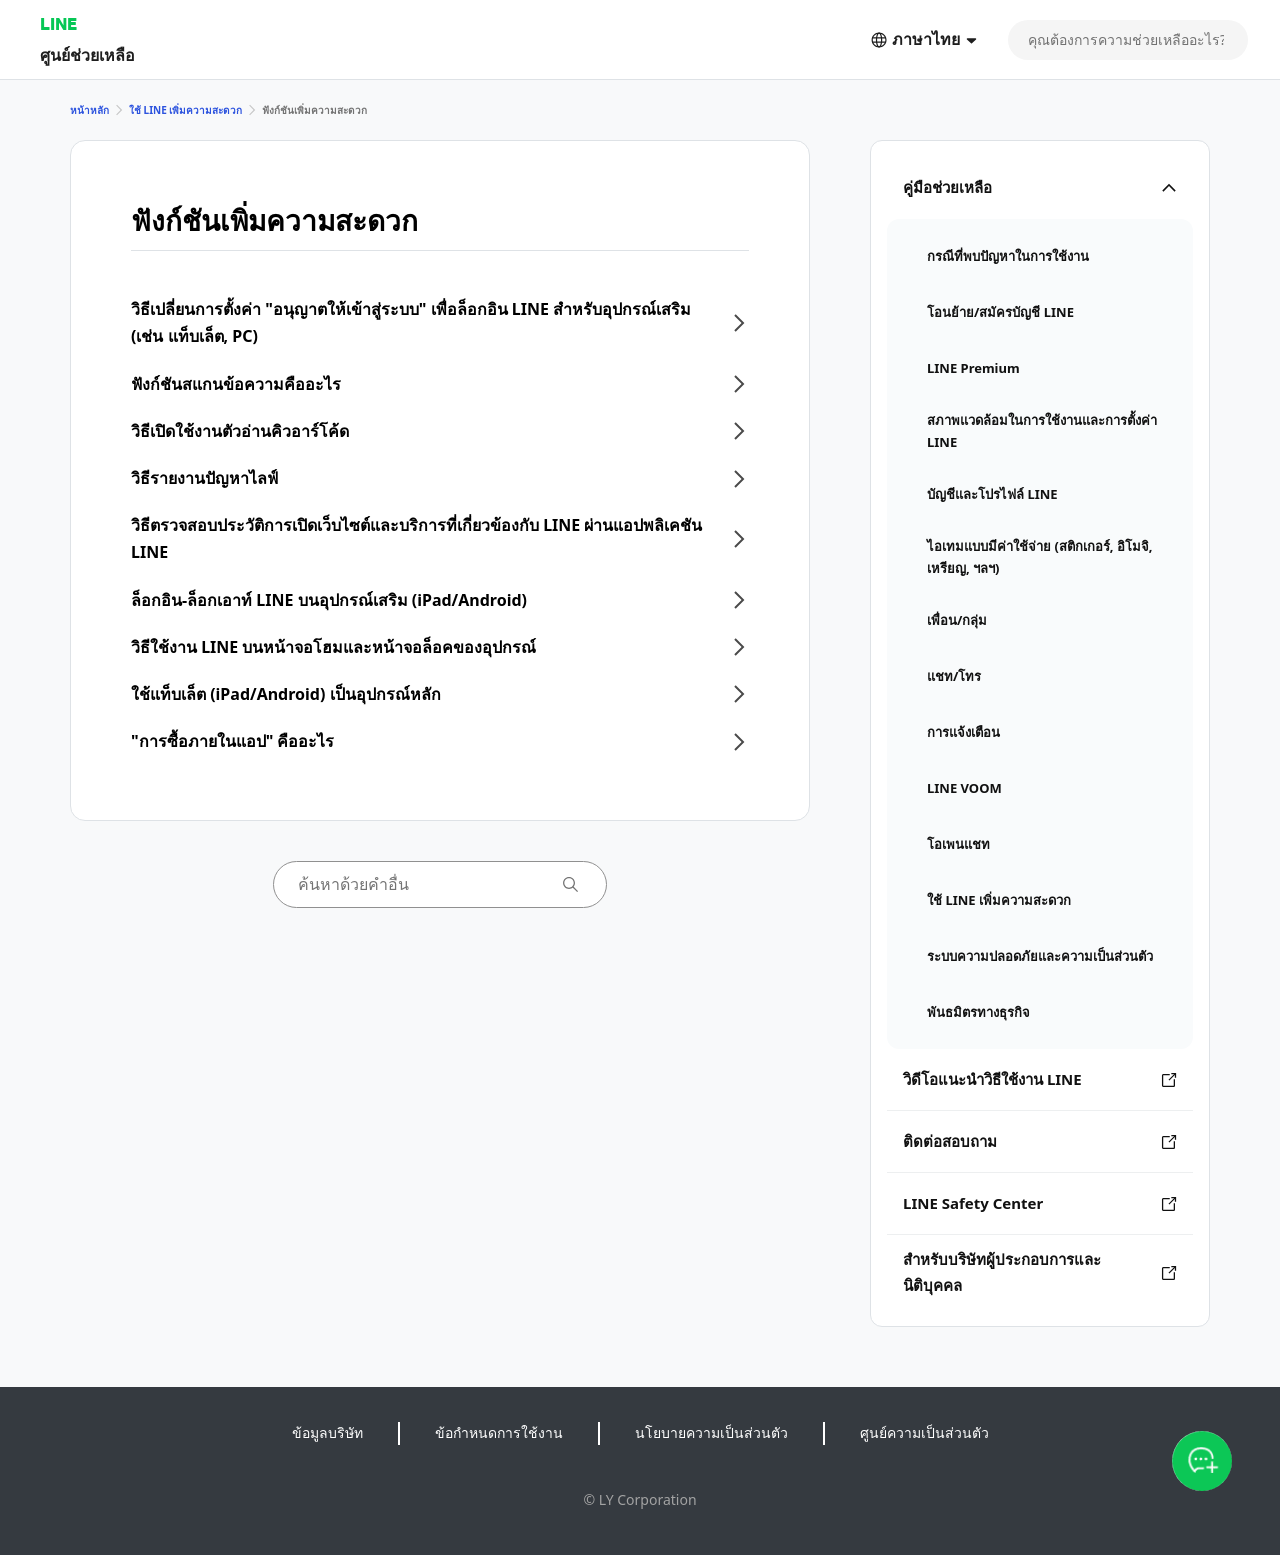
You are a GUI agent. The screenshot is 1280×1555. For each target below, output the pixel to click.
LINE (58, 23)
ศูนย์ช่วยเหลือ (87, 54)
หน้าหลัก (89, 110)
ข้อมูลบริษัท (327, 1432)
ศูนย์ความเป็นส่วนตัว (924, 1432)
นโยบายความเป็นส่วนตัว (711, 1432)
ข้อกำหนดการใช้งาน (499, 1432)
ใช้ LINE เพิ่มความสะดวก (185, 110)
